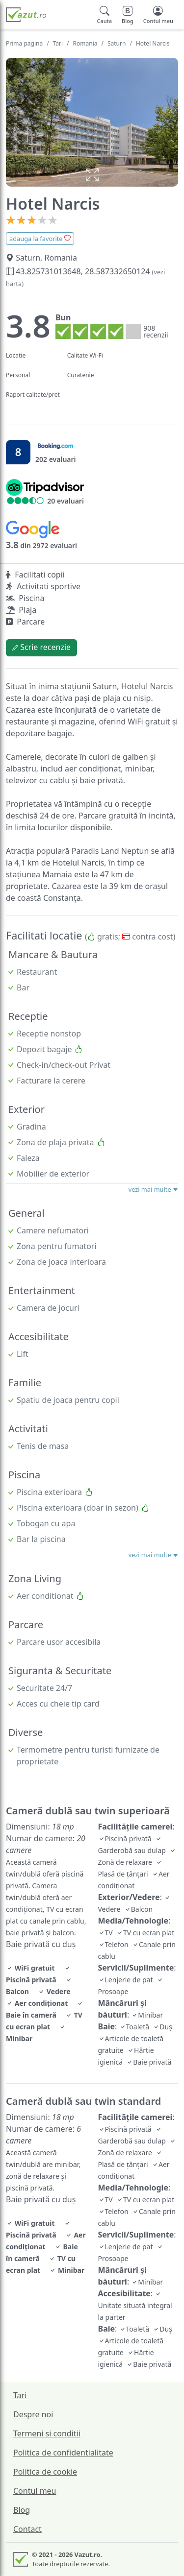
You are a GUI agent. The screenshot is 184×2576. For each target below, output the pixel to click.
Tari (58, 43)
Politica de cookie (45, 2471)
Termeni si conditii (46, 2433)
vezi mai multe (153, 1189)
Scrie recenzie (41, 647)
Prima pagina (24, 43)
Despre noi (33, 2414)
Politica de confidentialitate (63, 2452)
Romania (85, 43)
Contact (27, 2529)
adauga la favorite (40, 238)
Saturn (116, 43)
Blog (21, 2509)
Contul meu (34, 2490)
